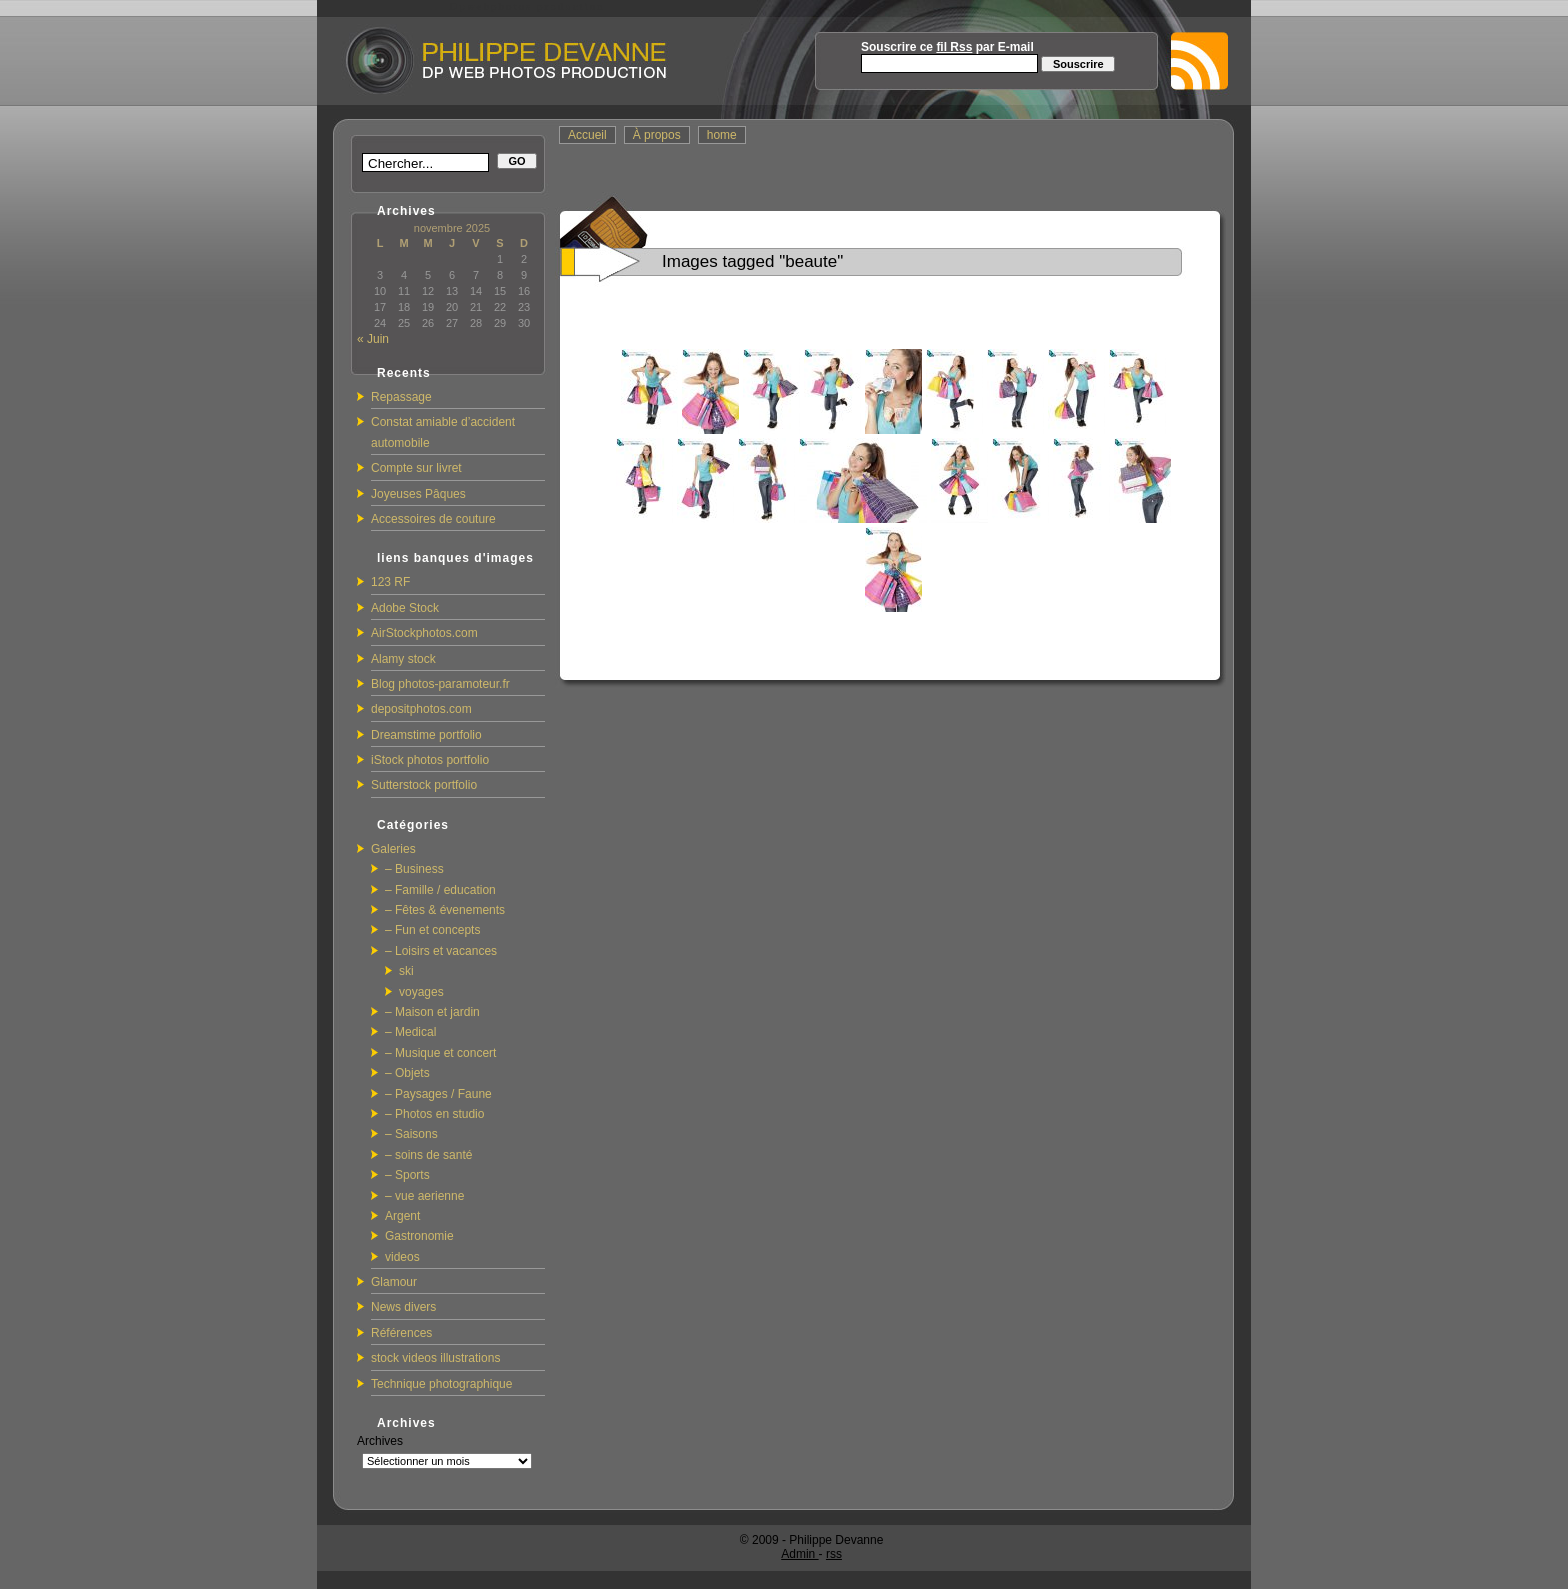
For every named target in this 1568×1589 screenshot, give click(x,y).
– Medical (410, 1032)
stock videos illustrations (435, 1358)
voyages (421, 992)
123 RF (390, 582)
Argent (402, 1216)
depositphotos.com (421, 709)
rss (834, 1554)
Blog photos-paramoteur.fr (440, 684)
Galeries (393, 849)
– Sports (407, 1175)
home (722, 135)
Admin (799, 1554)
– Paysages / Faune (438, 1094)
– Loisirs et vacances (441, 951)
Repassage (401, 397)
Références (401, 1333)
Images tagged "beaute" (752, 261)
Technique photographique (441, 1384)
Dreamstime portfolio (426, 735)
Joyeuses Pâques (418, 494)
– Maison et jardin (432, 1012)
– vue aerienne (424, 1196)
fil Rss (954, 47)
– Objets (407, 1073)
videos (402, 1257)
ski (406, 971)
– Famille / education (440, 890)
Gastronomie (419, 1236)
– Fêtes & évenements (445, 910)
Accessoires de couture (433, 519)
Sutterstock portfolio (424, 785)
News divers (403, 1307)
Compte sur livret (416, 468)
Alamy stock (403, 659)
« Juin (373, 339)
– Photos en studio (434, 1114)
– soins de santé (428, 1155)
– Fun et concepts (432, 930)
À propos (657, 135)
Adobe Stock (405, 608)
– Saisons (411, 1134)
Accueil (587, 135)
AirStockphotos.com (424, 633)
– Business (414, 869)
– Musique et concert (440, 1053)
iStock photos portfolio (430, 760)
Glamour (394, 1282)
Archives (380, 1441)
